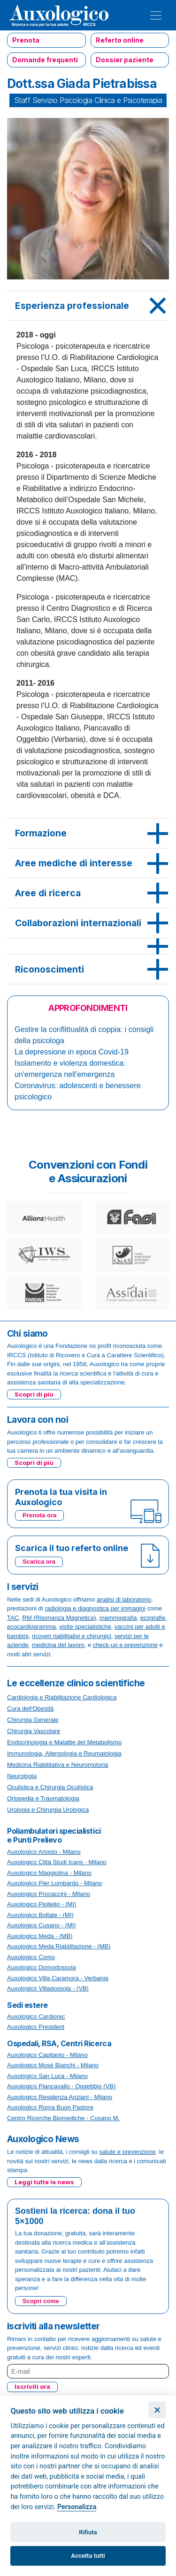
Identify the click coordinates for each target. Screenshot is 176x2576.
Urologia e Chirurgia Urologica (48, 1809)
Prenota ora (39, 1515)
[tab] (88, 306)
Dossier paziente (124, 60)
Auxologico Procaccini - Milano (48, 1893)
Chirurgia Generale (33, 1719)
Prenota (25, 40)
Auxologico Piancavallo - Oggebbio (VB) (61, 2086)
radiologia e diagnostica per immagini (95, 1608)
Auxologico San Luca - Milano (47, 2075)
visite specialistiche (85, 1626)
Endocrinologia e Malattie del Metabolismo (64, 1742)
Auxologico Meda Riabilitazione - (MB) (58, 1946)
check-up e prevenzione (125, 1644)
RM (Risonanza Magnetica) (59, 1617)
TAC (13, 1617)
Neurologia (22, 1775)
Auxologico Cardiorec (36, 2016)
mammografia (118, 1617)
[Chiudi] (157, 2410)
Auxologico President (35, 2026)
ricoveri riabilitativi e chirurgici (71, 1635)
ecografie (152, 1617)
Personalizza (76, 2507)
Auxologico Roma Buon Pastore (50, 2107)
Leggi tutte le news (44, 2182)
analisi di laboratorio (124, 1599)
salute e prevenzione (127, 2151)
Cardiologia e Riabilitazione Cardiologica (61, 1697)
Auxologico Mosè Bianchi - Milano (53, 2065)
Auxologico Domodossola (41, 1967)
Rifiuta (88, 2532)
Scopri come (41, 2301)
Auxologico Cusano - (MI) (41, 1925)
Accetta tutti (88, 2555)
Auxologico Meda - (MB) (39, 1935)
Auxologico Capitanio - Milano (47, 2054)
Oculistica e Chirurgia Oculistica (50, 1787)
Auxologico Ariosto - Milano (44, 1851)
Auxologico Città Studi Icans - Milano (57, 1862)
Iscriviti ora (32, 2386)
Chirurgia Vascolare (33, 1730)
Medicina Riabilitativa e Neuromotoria (57, 1764)
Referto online (120, 40)
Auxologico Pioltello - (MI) (41, 1904)
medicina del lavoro (58, 1644)
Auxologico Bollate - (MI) (40, 1914)
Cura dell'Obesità (30, 1708)
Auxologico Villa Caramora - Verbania (57, 1978)
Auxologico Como (31, 1957)
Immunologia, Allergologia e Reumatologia (64, 1753)
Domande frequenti (45, 60)
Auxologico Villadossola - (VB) (48, 1988)
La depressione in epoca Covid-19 (72, 1052)
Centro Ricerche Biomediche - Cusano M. (63, 2118)
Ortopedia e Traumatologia (43, 1798)
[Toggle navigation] (155, 15)
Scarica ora (39, 1561)
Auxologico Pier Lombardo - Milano (54, 1883)
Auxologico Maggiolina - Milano (49, 1872)
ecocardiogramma (31, 1626)
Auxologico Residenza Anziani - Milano (59, 2096)
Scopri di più (34, 1394)
